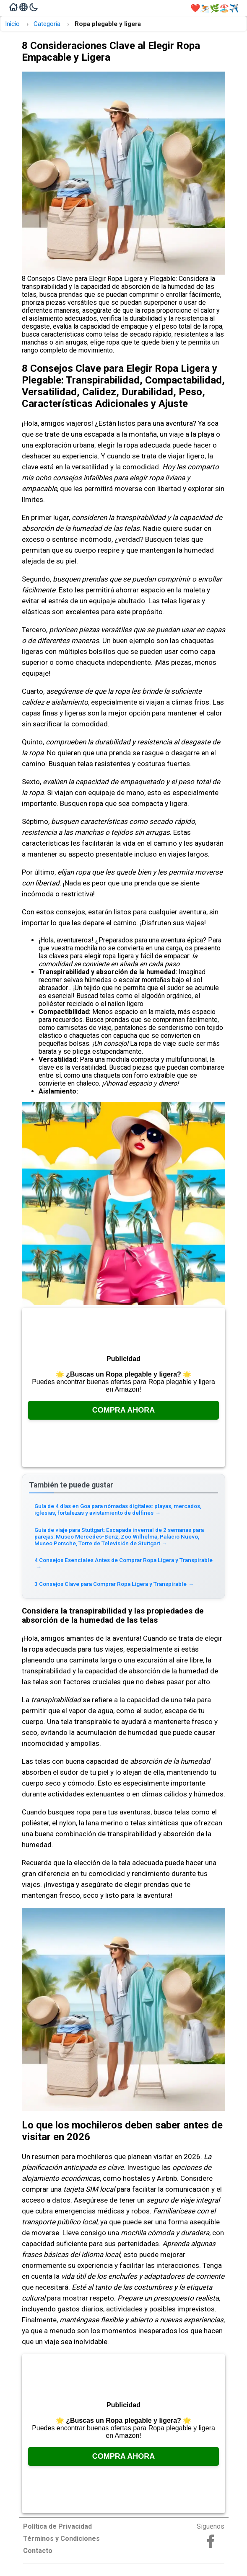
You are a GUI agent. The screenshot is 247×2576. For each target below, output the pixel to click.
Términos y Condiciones (61, 2539)
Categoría (47, 24)
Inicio (12, 24)
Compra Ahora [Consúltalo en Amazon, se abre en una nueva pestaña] (123, 1410)
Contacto (37, 2551)
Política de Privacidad (57, 2526)
